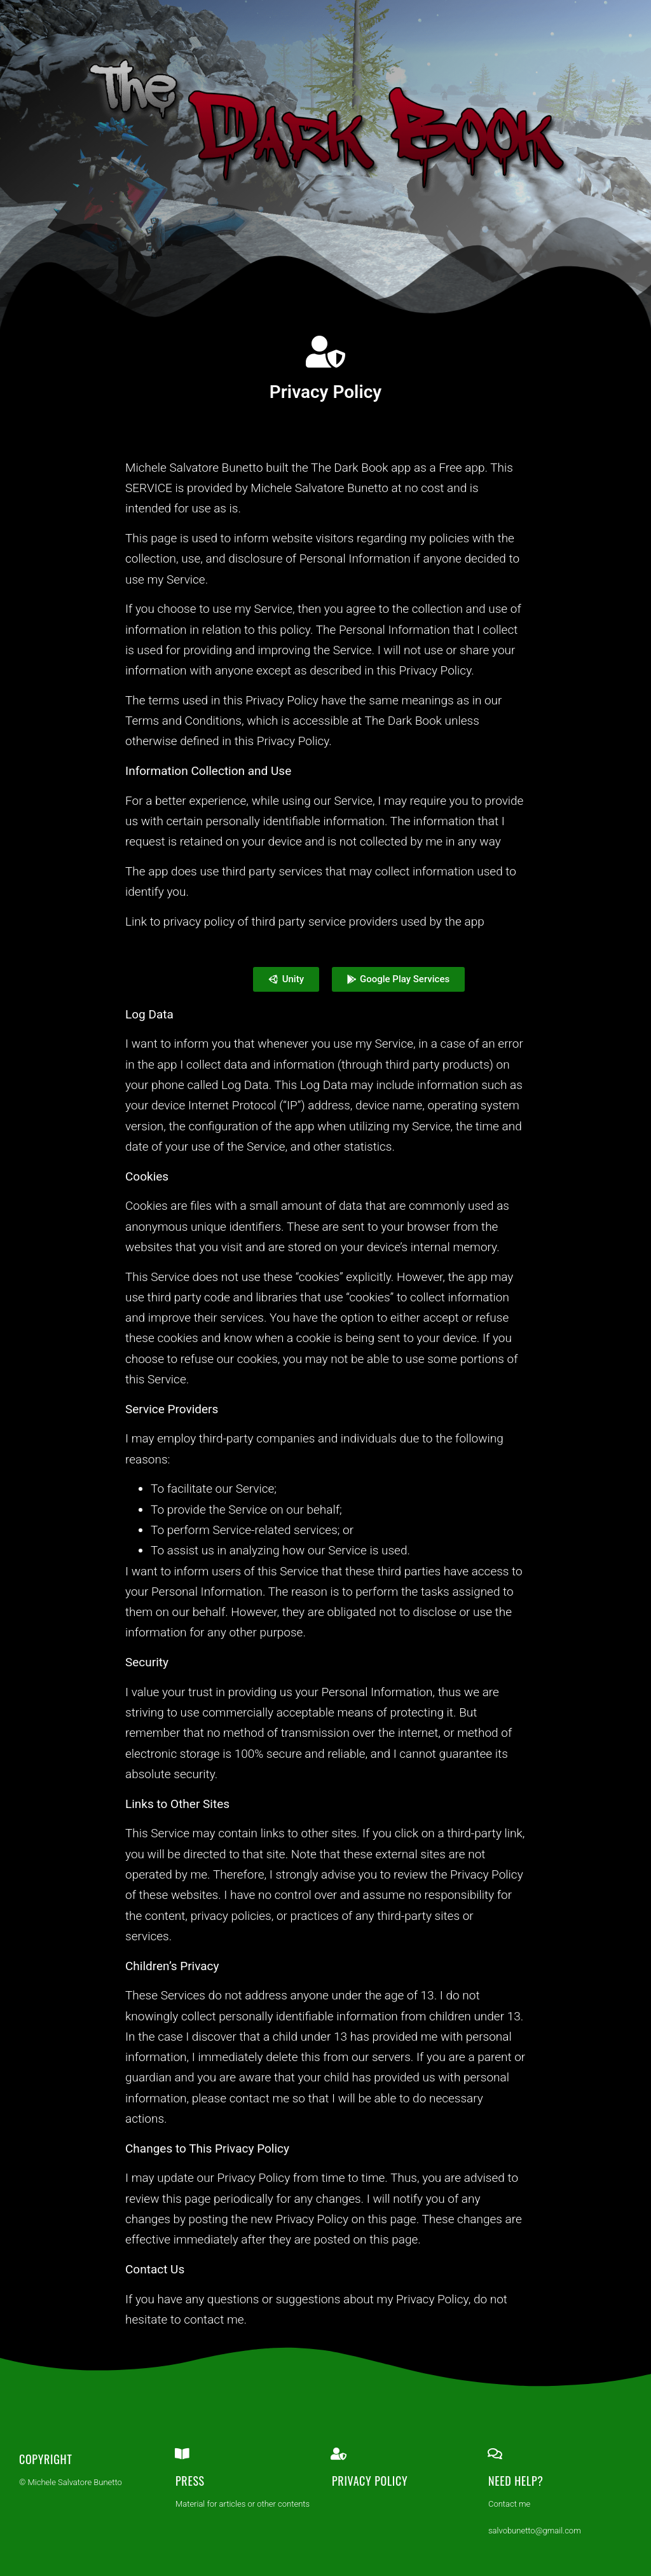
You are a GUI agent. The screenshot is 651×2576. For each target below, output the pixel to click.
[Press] (181, 2454)
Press (190, 2480)
